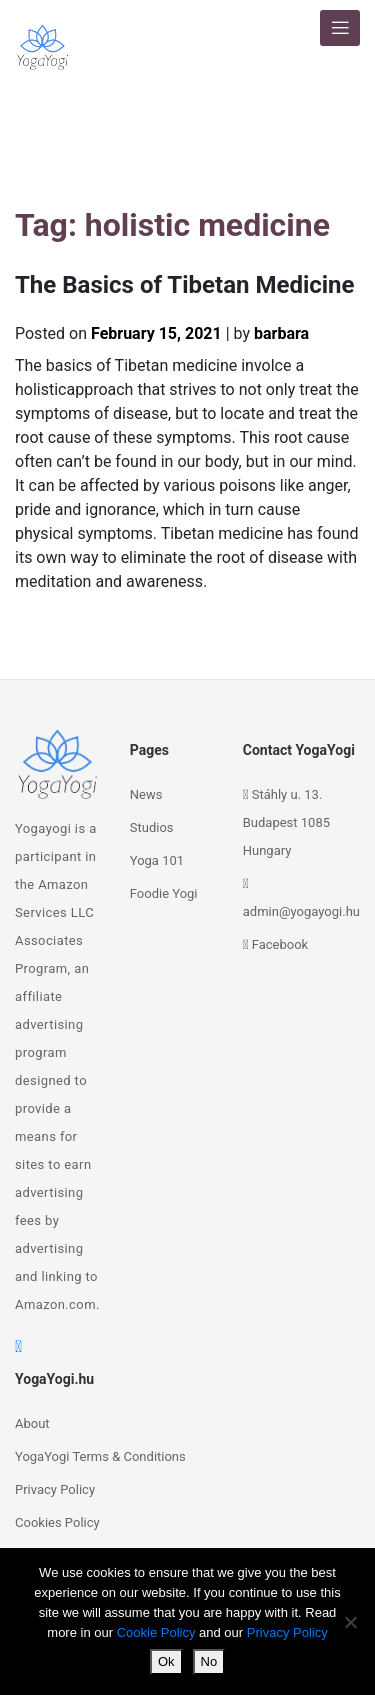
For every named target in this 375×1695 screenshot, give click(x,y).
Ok (166, 1661)
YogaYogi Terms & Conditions (100, 1456)
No (209, 1661)
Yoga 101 (157, 860)
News (146, 794)
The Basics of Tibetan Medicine (185, 285)
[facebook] (18, 1346)
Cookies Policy (57, 1522)
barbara (281, 333)
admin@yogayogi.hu (301, 911)
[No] (350, 1622)
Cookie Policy (156, 1632)
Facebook (280, 944)
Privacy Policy (55, 1489)
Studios (152, 827)
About (32, 1423)
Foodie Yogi (164, 893)
